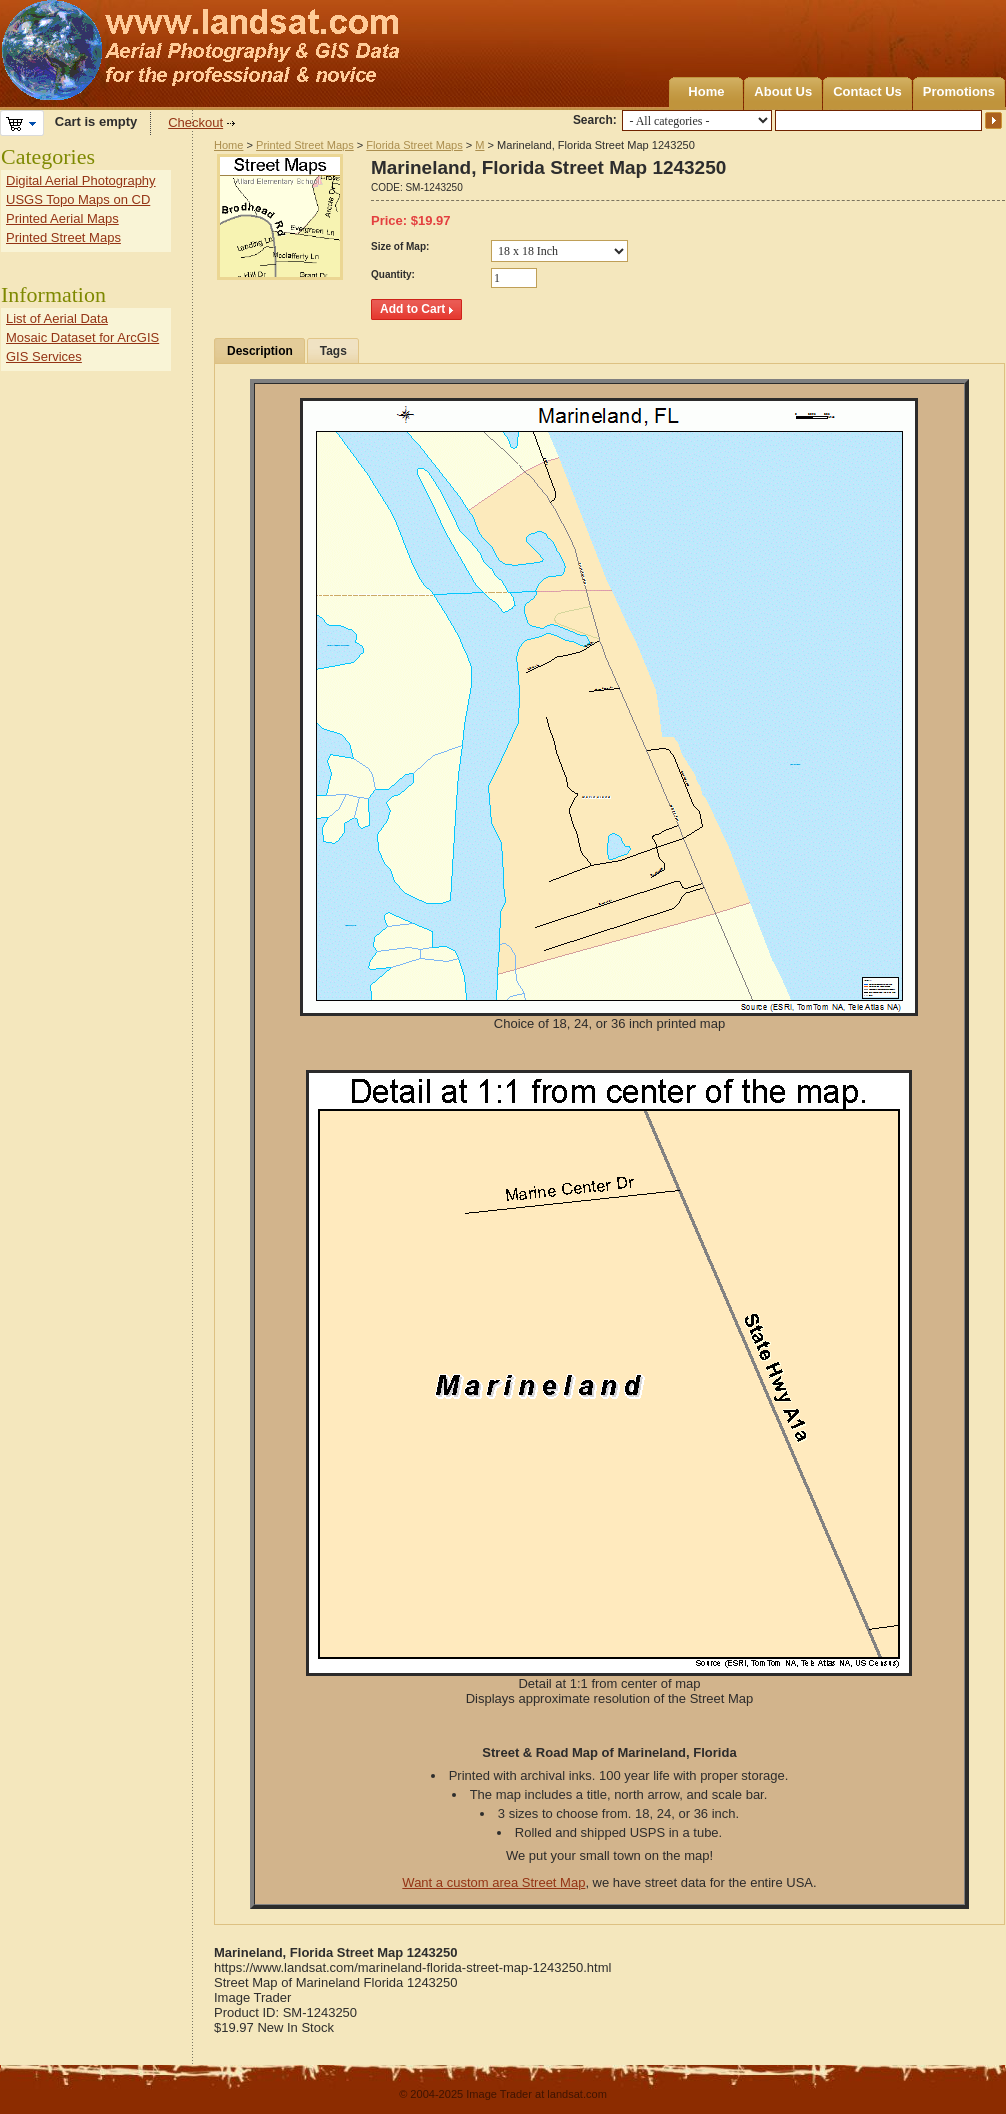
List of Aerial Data (57, 318)
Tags (333, 351)
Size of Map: (400, 246)
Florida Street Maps (414, 145)
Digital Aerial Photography (81, 180)
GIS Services (44, 356)
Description (260, 351)
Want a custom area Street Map (493, 1882)
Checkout (195, 122)
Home (706, 91)
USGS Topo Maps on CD (78, 199)
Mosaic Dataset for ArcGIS (82, 337)
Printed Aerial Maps (62, 218)
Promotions (959, 91)
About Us (783, 91)
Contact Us (867, 91)
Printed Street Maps (305, 145)
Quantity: (393, 274)
